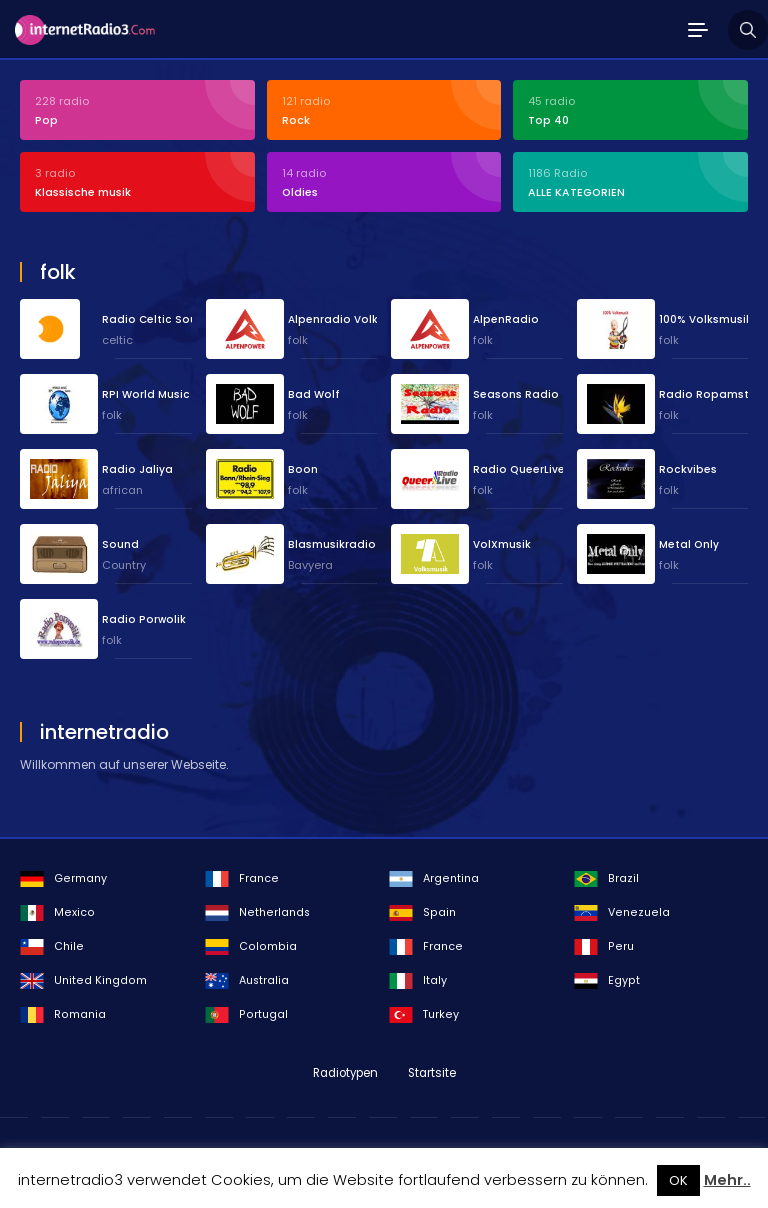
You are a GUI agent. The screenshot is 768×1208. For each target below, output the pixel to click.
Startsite (432, 1073)
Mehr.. (727, 1180)
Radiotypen (345, 1073)
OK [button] (678, 1180)
